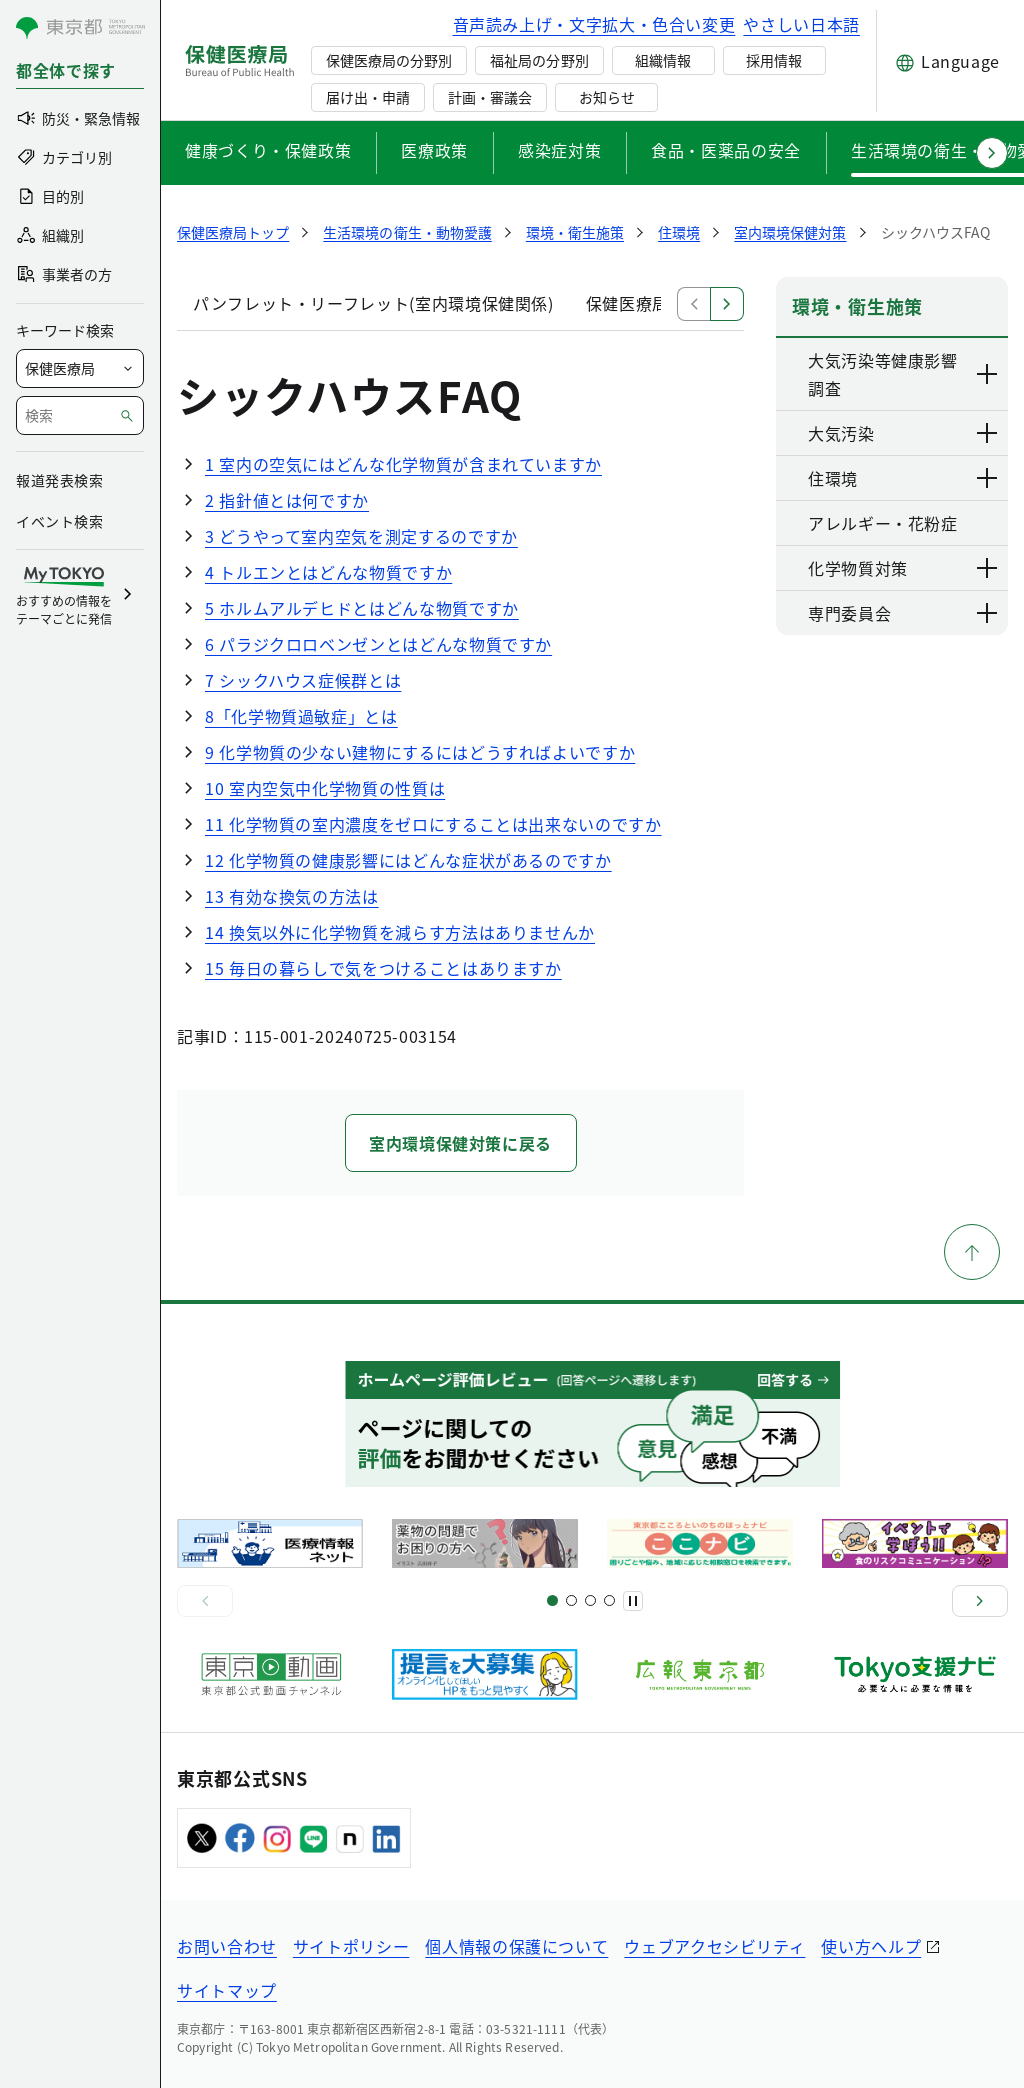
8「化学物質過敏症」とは (301, 716)
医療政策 (434, 150)
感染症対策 (559, 150)
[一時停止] (633, 1601)
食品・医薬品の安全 (726, 150)
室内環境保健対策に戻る (460, 1143)
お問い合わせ (227, 1946)
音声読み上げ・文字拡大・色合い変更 (594, 24)
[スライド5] (571, 1600)
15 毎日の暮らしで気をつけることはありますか (383, 968)
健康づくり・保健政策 (268, 150)
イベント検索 (59, 521)
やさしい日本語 (801, 24)
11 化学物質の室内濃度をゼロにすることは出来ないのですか (433, 824)
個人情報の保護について (516, 1946)
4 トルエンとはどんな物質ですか (328, 572)
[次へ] (980, 1601)
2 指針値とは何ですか (287, 500)
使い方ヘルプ (871, 1946)
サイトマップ (227, 1990)
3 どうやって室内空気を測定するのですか (361, 536)
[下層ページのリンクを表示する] (988, 374)
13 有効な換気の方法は (292, 896)
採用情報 (774, 60)
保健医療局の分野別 (389, 60)
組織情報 (663, 60)
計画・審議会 (490, 97)
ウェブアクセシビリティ (714, 1946)
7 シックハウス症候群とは (303, 680)
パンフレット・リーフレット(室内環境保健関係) (373, 303)
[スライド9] (590, 1600)
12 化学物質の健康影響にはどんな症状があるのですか (408, 860)
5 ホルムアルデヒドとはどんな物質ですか (362, 608)
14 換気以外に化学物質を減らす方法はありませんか (400, 932)
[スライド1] (552, 1600)
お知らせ (607, 97)
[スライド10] (609, 1600)
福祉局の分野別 (539, 60)
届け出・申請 (368, 97)
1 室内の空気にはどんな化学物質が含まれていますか (403, 464)
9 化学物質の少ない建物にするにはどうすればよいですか (420, 752)
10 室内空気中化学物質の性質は (325, 788)
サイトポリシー (351, 1946)
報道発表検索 (59, 480)
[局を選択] (80, 368)
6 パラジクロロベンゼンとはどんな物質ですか (378, 644)
